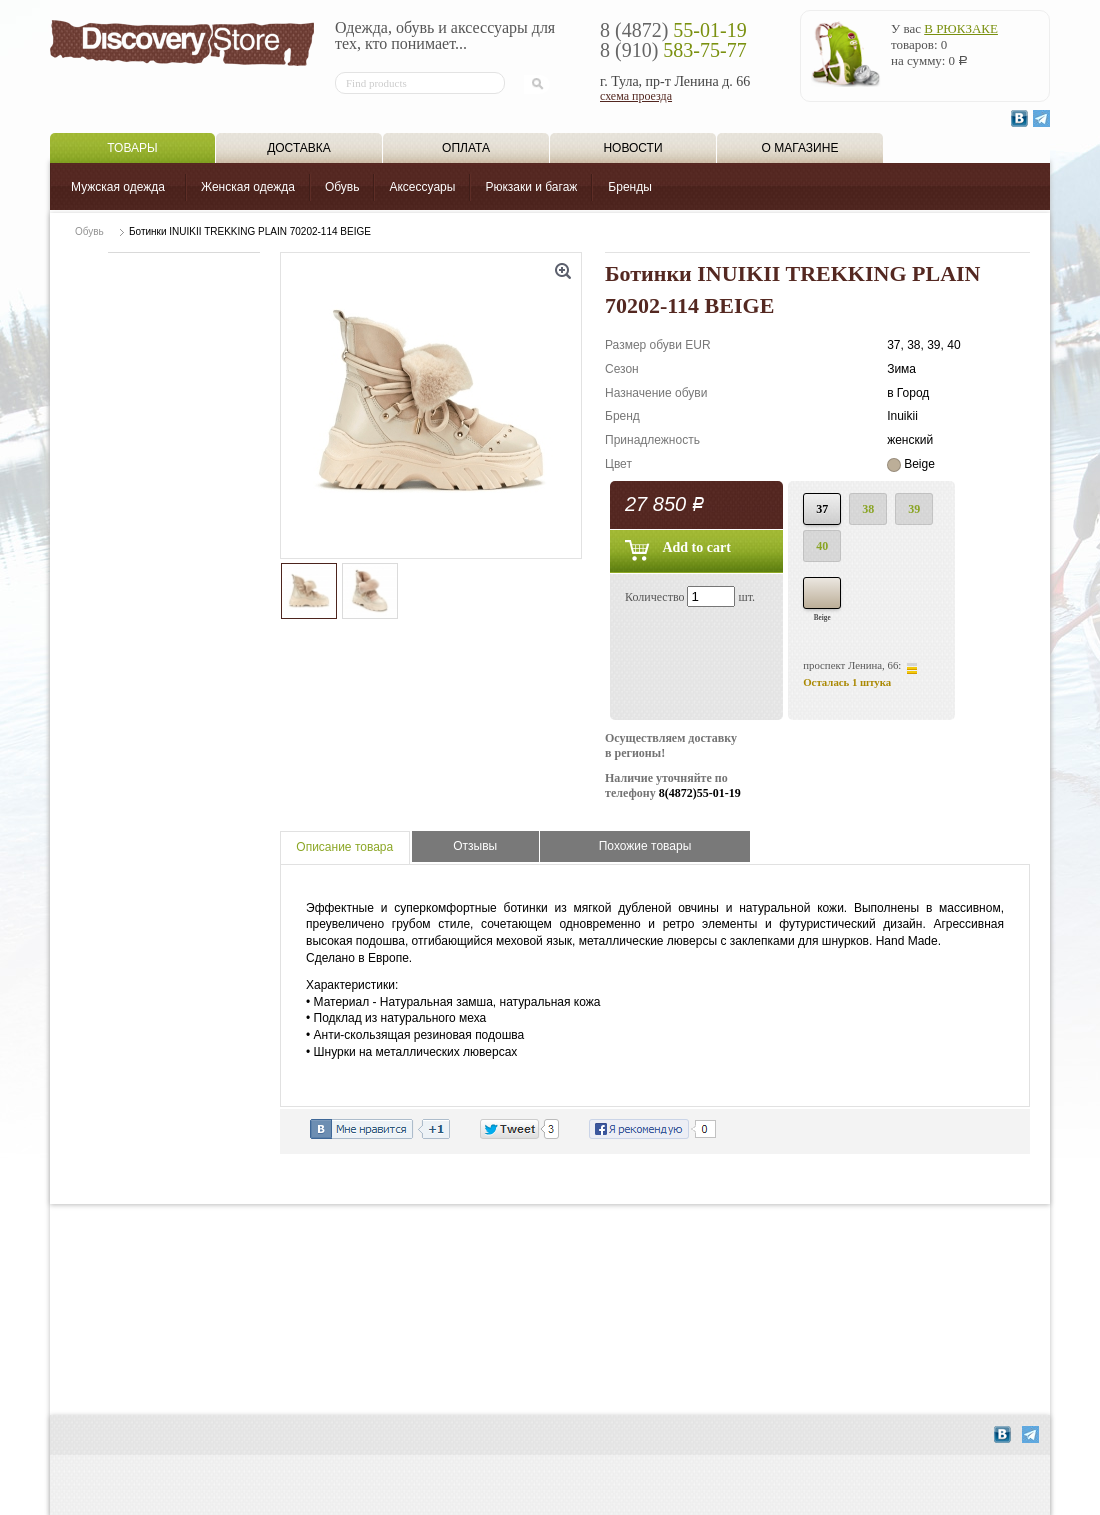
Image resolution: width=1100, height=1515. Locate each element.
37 (822, 509)
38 (868, 509)
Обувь (342, 187)
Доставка (299, 148)
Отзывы (475, 846)
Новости (632, 148)
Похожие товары (645, 846)
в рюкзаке (961, 28)
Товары (132, 148)
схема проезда (636, 96)
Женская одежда (248, 187)
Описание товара (344, 847)
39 (914, 509)
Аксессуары (422, 187)
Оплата (466, 148)
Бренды (629, 187)
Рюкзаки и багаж (531, 187)
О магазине (800, 148)
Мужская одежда (118, 187)
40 (822, 546)
